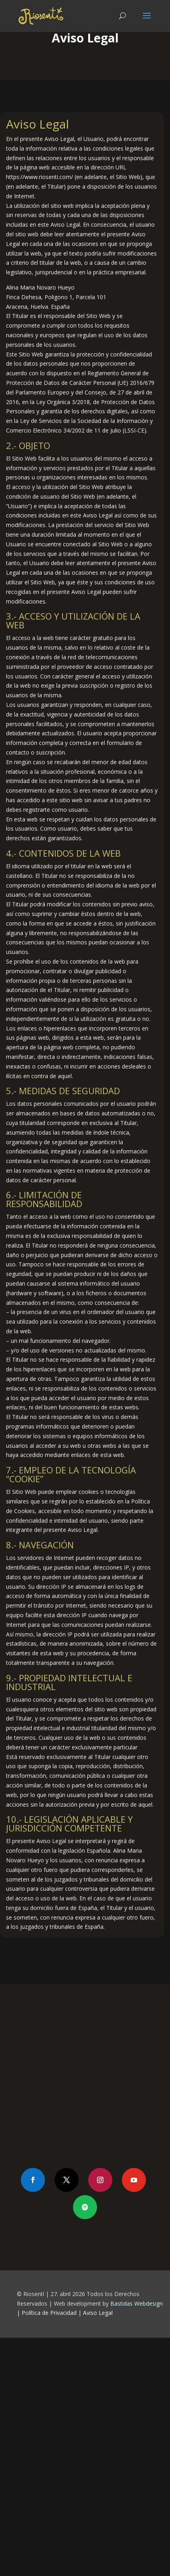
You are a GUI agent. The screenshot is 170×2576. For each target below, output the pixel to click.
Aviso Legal (98, 2312)
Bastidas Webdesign (136, 2303)
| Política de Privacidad (47, 2312)
